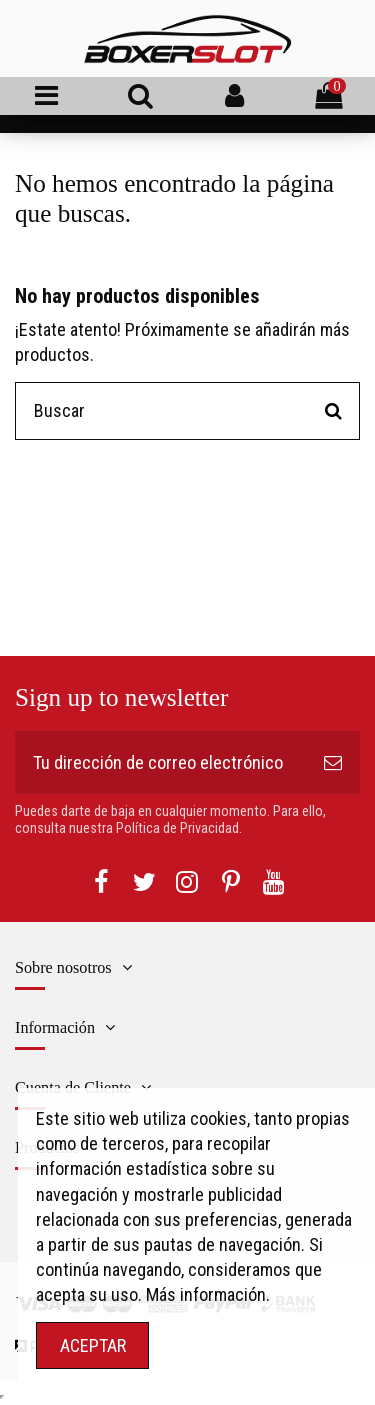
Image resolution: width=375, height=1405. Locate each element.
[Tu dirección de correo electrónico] (160, 762)
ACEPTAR (93, 1345)
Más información (206, 1294)
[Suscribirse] (333, 762)
